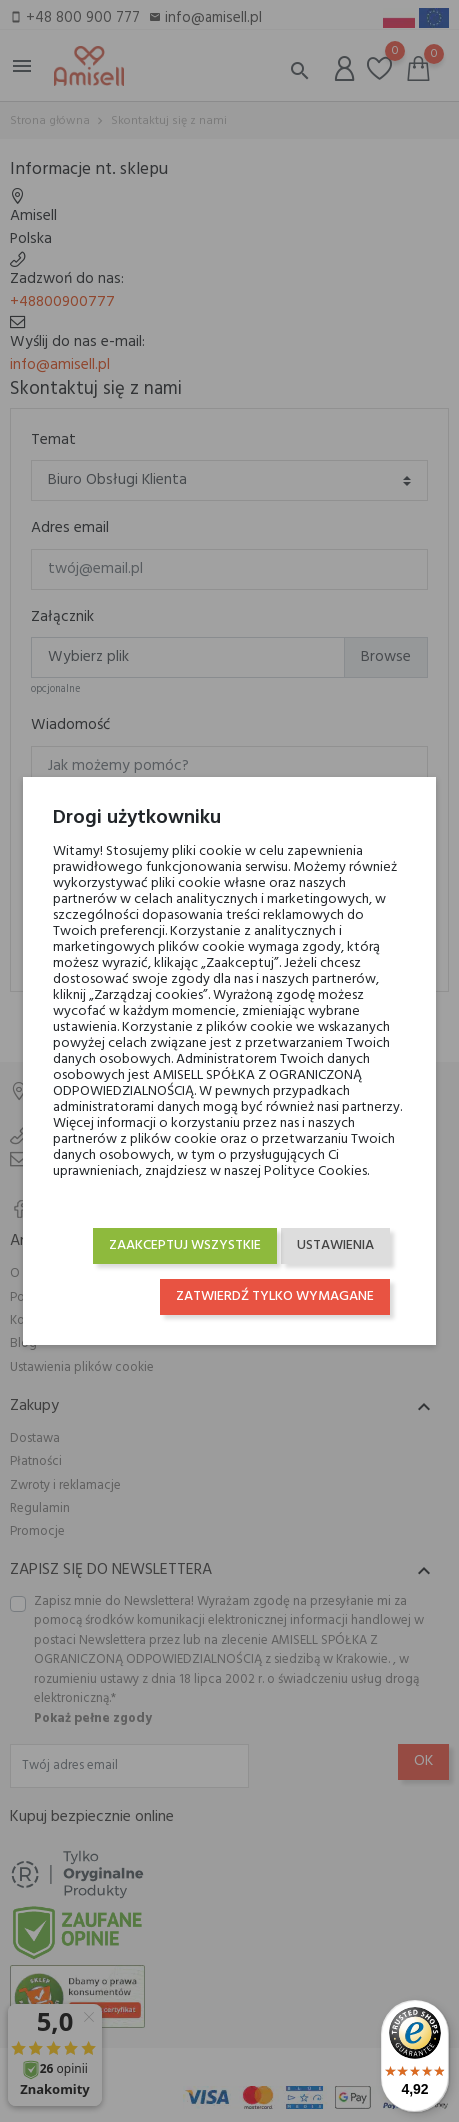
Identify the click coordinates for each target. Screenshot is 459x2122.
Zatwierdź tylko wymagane (275, 1296)
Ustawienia (335, 1245)
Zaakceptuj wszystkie (185, 1245)
